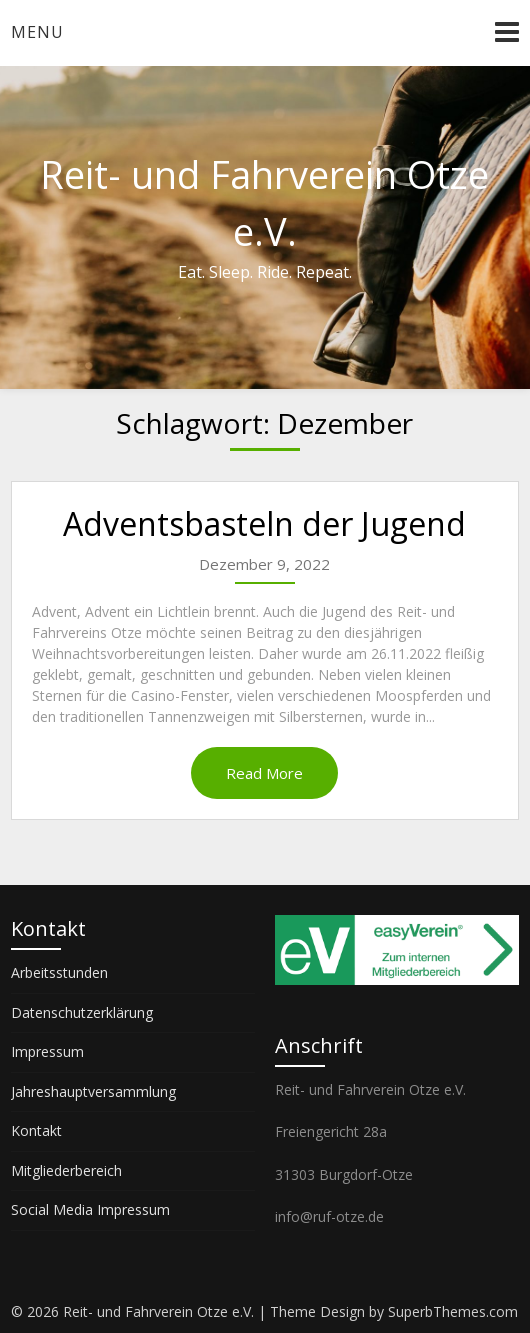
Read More (264, 773)
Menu (37, 32)
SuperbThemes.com (453, 1311)
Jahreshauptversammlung (93, 1091)
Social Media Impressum (90, 1209)
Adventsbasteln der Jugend (264, 523)
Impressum (47, 1051)
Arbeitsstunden (59, 972)
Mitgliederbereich (66, 1170)
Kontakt (36, 1130)
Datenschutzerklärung (82, 1012)
